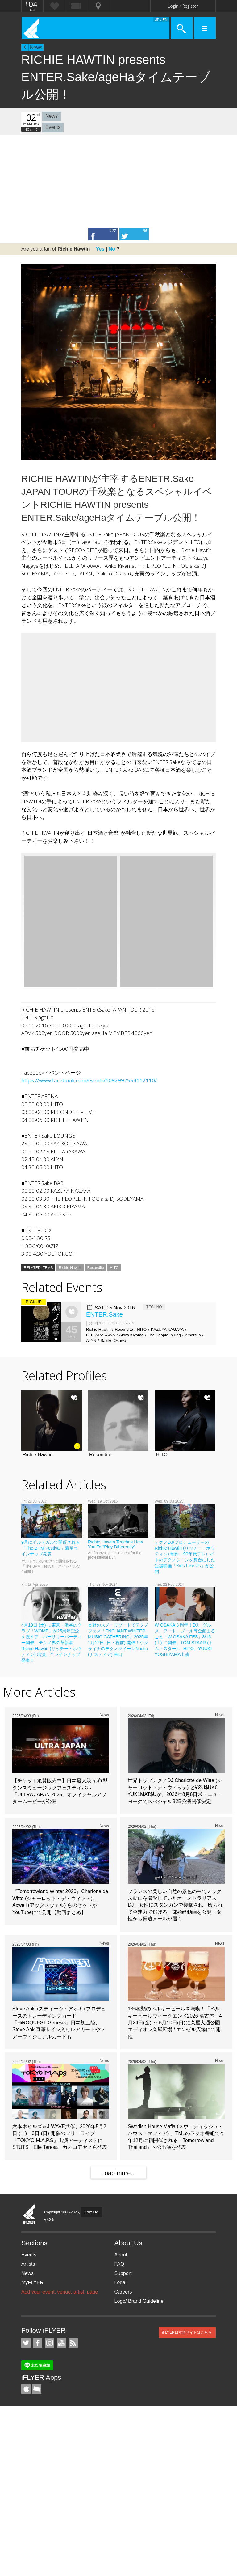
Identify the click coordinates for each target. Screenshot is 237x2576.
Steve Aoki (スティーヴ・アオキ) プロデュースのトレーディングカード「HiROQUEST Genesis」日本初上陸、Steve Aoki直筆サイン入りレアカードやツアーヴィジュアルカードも (59, 2022)
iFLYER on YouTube (61, 2343)
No (112, 249)
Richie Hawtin (70, 1268)
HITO (114, 1268)
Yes (100, 249)
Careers (123, 2291)
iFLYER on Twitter (26, 2343)
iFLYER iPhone (26, 2389)
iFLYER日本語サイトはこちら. (187, 2332)
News (36, 47)
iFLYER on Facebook (37, 2343)
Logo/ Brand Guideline (139, 2301)
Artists (28, 2264)
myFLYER (32, 2282)
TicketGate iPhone (36, 2389)
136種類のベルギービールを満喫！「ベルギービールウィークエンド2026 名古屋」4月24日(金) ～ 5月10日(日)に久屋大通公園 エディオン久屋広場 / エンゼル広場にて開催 (175, 2022)
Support (123, 2273)
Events (52, 127)
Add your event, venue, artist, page (59, 2291)
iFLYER (29, 2214)
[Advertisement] (118, 181)
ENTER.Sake (104, 1314)
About (120, 2254)
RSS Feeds (73, 2343)
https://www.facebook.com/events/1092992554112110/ (89, 1080)
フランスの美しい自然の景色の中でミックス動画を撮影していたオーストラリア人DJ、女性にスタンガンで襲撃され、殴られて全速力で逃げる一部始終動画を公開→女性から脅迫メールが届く (175, 1905)
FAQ (119, 2264)
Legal (120, 2282)
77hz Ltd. (91, 2212)
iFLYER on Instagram (49, 2343)
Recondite (95, 1268)
